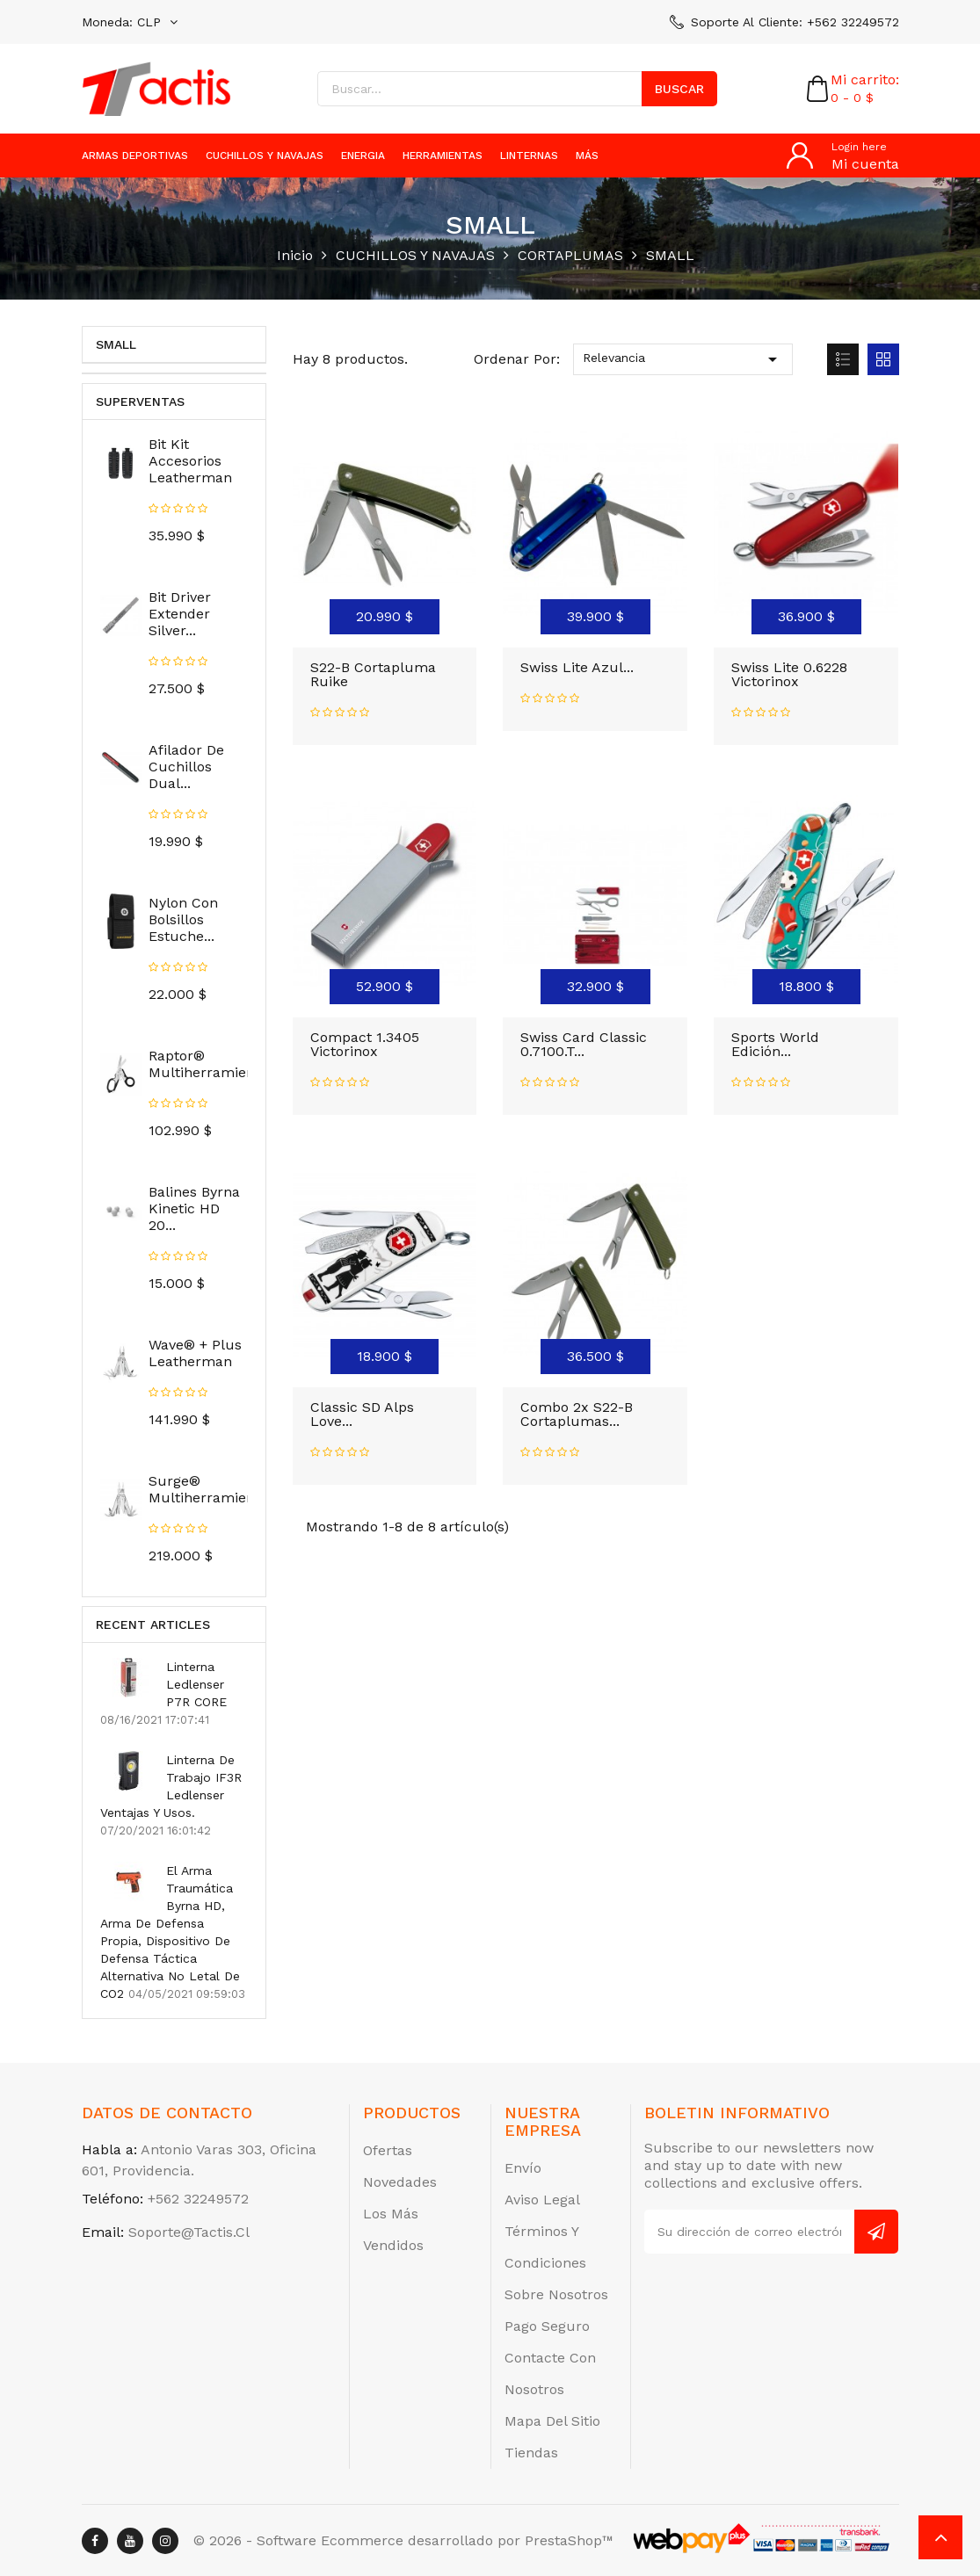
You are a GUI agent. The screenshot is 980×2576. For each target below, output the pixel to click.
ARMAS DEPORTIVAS (135, 155)
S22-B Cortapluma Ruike (373, 674)
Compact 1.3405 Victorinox (364, 1044)
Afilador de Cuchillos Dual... (186, 767)
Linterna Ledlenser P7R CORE (196, 1684)
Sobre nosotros (556, 2294)
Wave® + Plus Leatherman (195, 1353)
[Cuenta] (843, 155)
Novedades (400, 2182)
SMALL (116, 344)
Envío (523, 2168)
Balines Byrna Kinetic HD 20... (194, 1208)
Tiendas (531, 2452)
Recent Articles (153, 1624)
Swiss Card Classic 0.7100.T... (583, 1044)
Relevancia (683, 359)
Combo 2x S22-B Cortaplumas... (576, 1414)
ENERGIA (363, 155)
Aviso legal (542, 2199)
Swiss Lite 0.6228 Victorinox (789, 674)
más (587, 155)
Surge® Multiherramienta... (214, 1489)
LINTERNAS (529, 155)
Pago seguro (547, 2326)
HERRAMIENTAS (443, 155)
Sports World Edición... (775, 1044)
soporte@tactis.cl (189, 2232)
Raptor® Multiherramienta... (214, 1064)
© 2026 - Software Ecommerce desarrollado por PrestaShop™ (403, 2540)
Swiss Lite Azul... (577, 667)
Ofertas (387, 2150)
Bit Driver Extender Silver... (180, 614)
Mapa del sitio (552, 2421)
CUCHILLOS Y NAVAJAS (264, 155)
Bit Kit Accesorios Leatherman (190, 461)
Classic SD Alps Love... (362, 1414)
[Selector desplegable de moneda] (130, 22)
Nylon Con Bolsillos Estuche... (183, 919)
